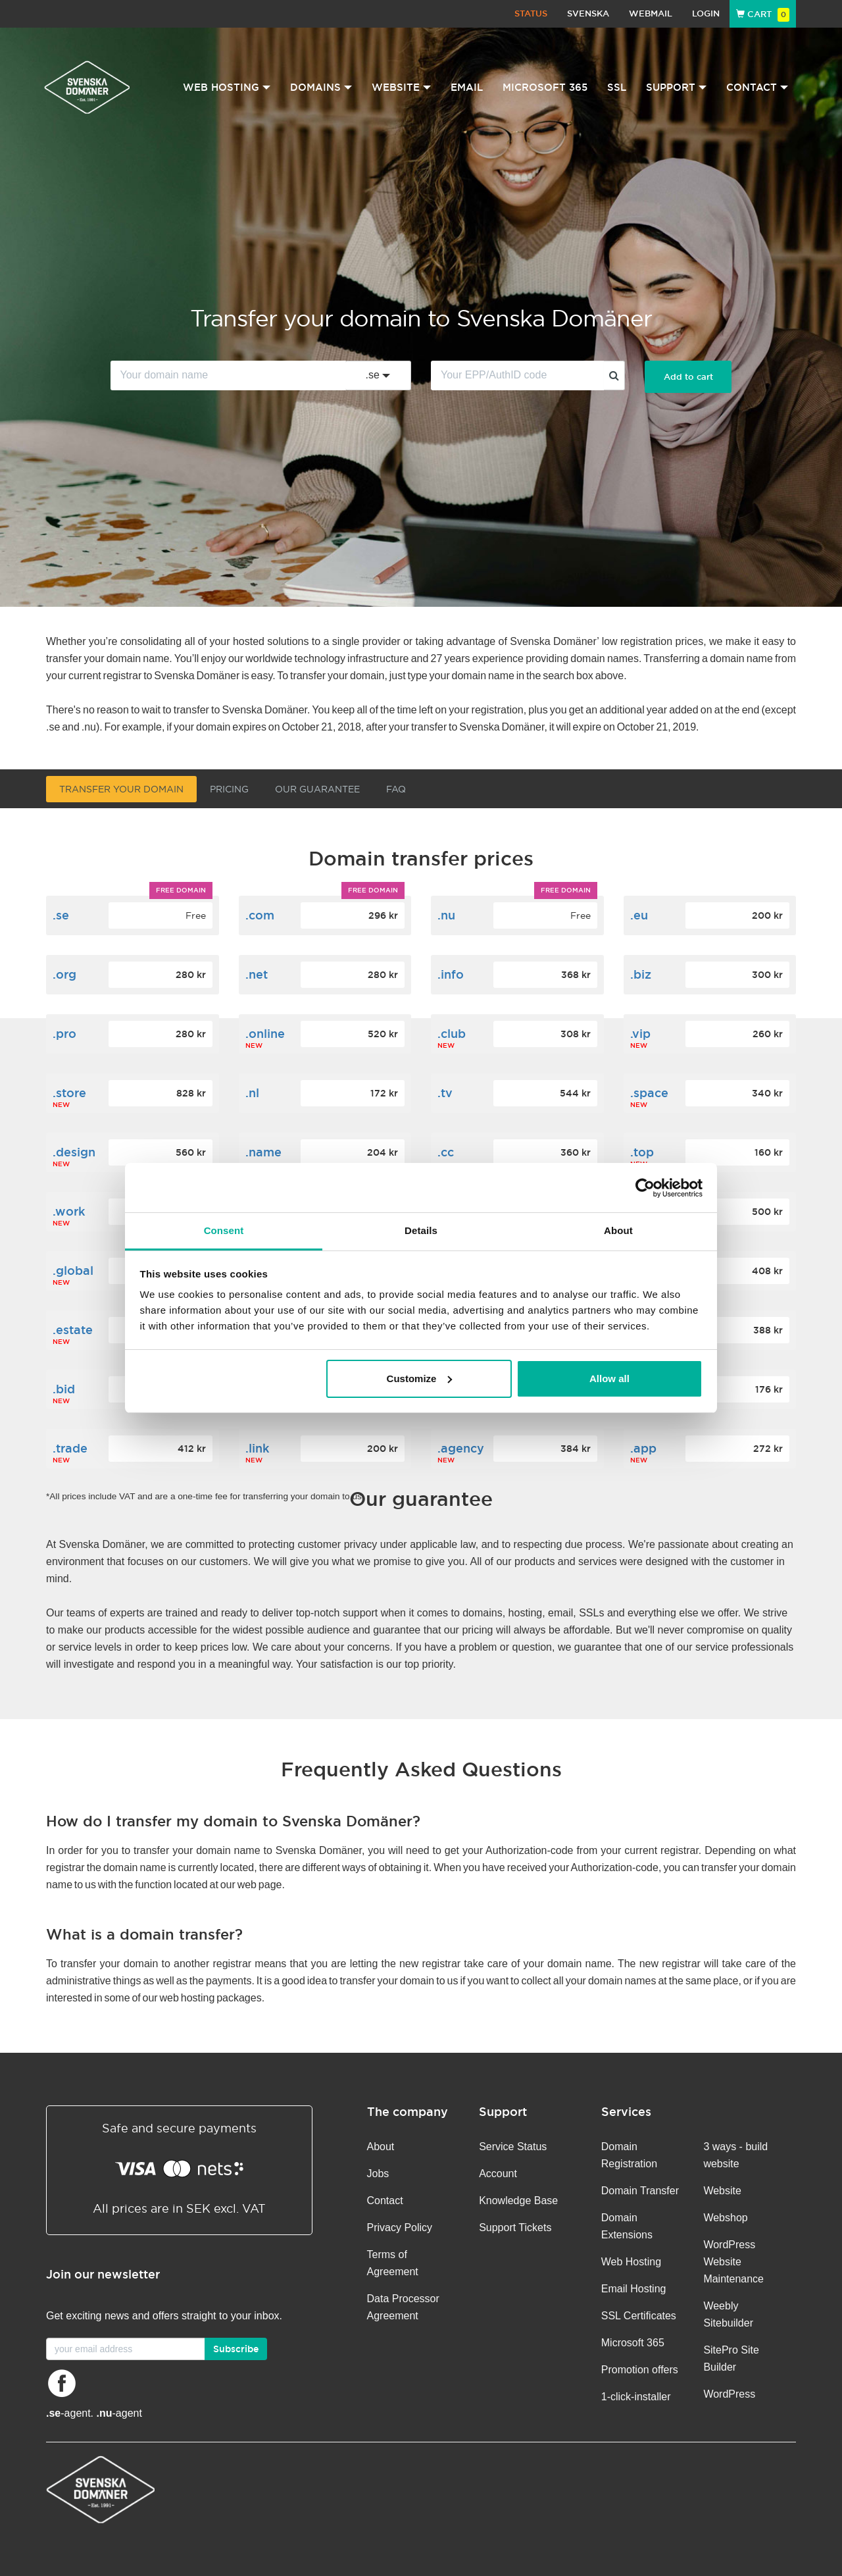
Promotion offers (639, 2369)
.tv (445, 1092)
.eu (639, 915)
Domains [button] (321, 87)
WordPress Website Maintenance (733, 2261)
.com (259, 915)
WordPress (729, 2394)
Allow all (609, 1378)
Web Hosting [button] (226, 87)
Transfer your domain (121, 789)
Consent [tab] (224, 1230)
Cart (762, 14)
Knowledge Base (518, 2200)
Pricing (229, 789)
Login (706, 13)
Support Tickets (515, 2227)
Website (722, 2190)
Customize (420, 1378)
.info (450, 974)
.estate (73, 1329)
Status (530, 13)
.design (74, 1152)
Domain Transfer (640, 2190)
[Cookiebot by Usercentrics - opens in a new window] (645, 1188)
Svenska (588, 13)
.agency (460, 1448)
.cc (445, 1152)
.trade (70, 1448)
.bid (64, 1389)
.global (73, 1270)
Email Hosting (633, 2288)
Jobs (378, 2173)
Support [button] (676, 87)
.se (61, 915)
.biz (640, 974)
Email (467, 87)
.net (256, 974)
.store (69, 1092)
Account (498, 2173)
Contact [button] (757, 87)
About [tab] (618, 1230)
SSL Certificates (638, 2315)
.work (69, 1211)
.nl (252, 1092)
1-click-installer (636, 2396)
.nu (446, 915)
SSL (616, 87)
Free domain (181, 890)
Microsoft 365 (545, 87)
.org (64, 974)
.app (643, 1448)
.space (649, 1092)
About (381, 2146)
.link (257, 1448)
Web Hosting (631, 2261)
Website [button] (401, 87)
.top (642, 1152)
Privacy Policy (400, 2227)
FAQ (396, 789)
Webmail (650, 13)
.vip (640, 1033)
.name (263, 1152)
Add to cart (688, 376)
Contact (385, 2200)
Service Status (513, 2146)
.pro (64, 1033)
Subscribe (236, 2349)
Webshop (725, 2217)
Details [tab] (421, 1230)
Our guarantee (317, 789)
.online (265, 1033)
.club (451, 1033)
